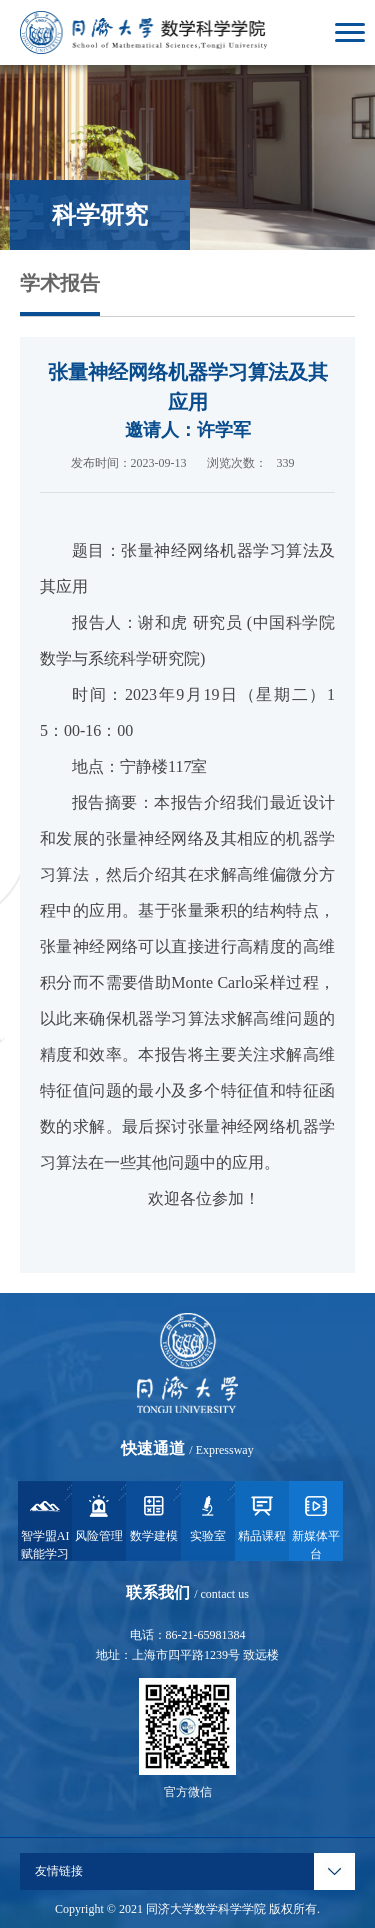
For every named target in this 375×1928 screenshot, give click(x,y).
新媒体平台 (316, 1526)
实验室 (208, 1517)
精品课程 (262, 1517)
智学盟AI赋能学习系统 (45, 1526)
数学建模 (154, 1517)
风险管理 (99, 1517)
